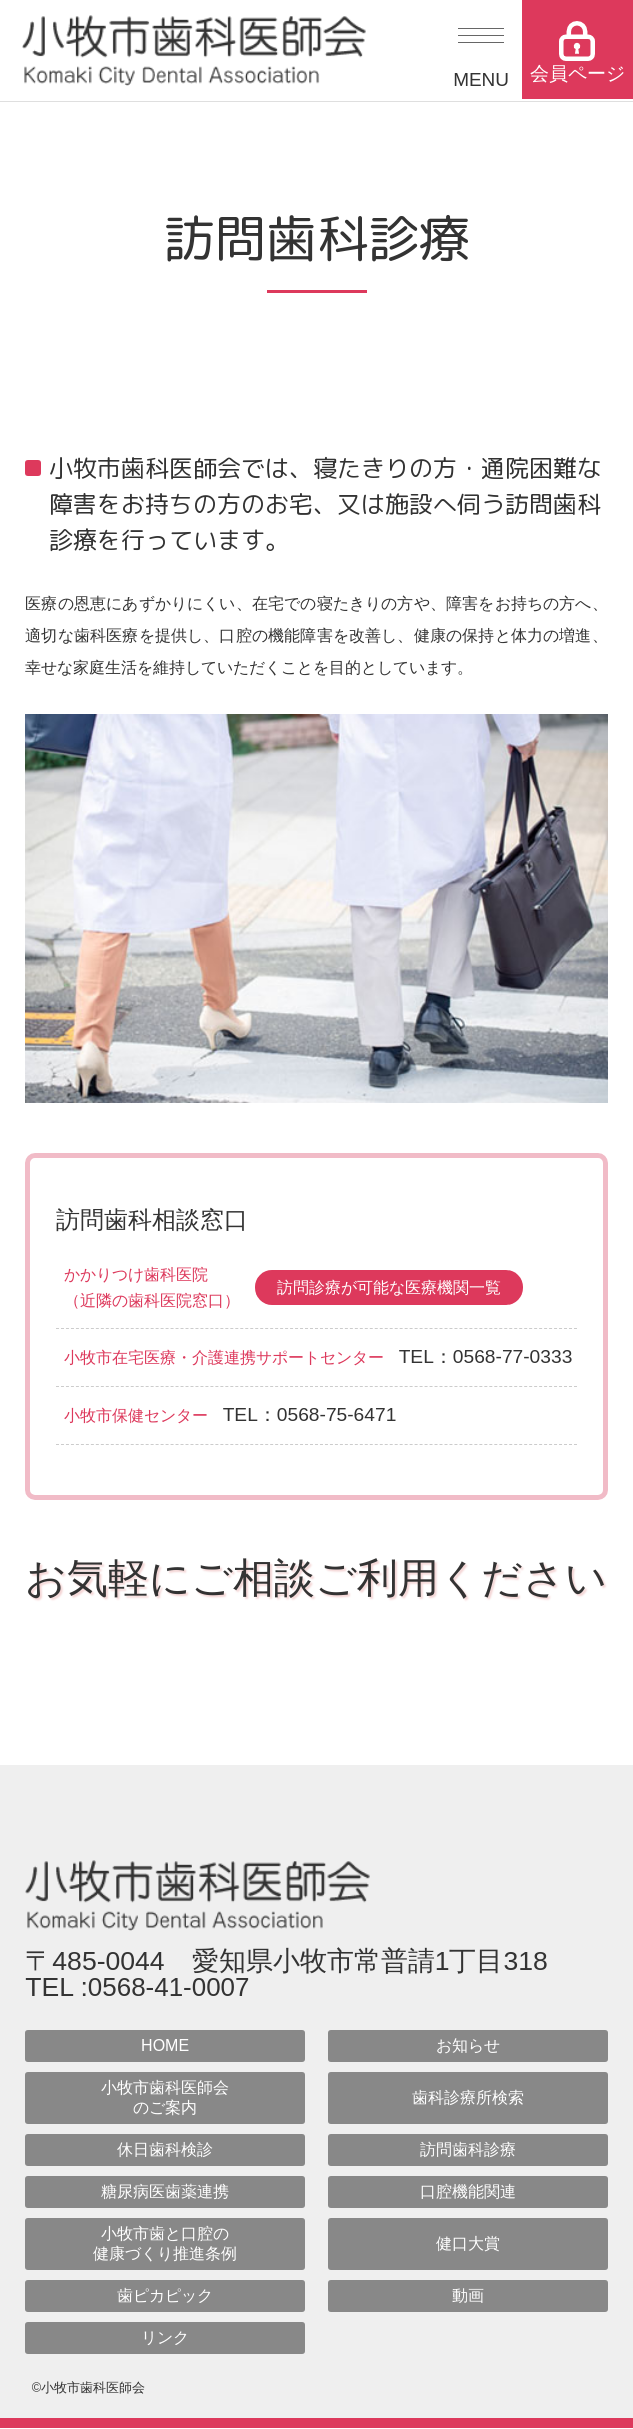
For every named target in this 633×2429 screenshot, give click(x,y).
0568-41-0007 (171, 1988)
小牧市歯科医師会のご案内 (165, 2099)
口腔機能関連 (468, 2193)
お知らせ (468, 2047)
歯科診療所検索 (468, 2099)
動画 (468, 2297)
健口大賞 (468, 2245)
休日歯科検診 (165, 2151)
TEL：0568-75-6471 (310, 1414)
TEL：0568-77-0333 (486, 1356)
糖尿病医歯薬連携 (165, 2193)
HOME (165, 2047)
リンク (165, 2339)
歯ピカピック (165, 2297)
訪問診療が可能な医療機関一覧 (389, 1287)
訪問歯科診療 (468, 2151)
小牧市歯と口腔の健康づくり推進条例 (165, 2245)
